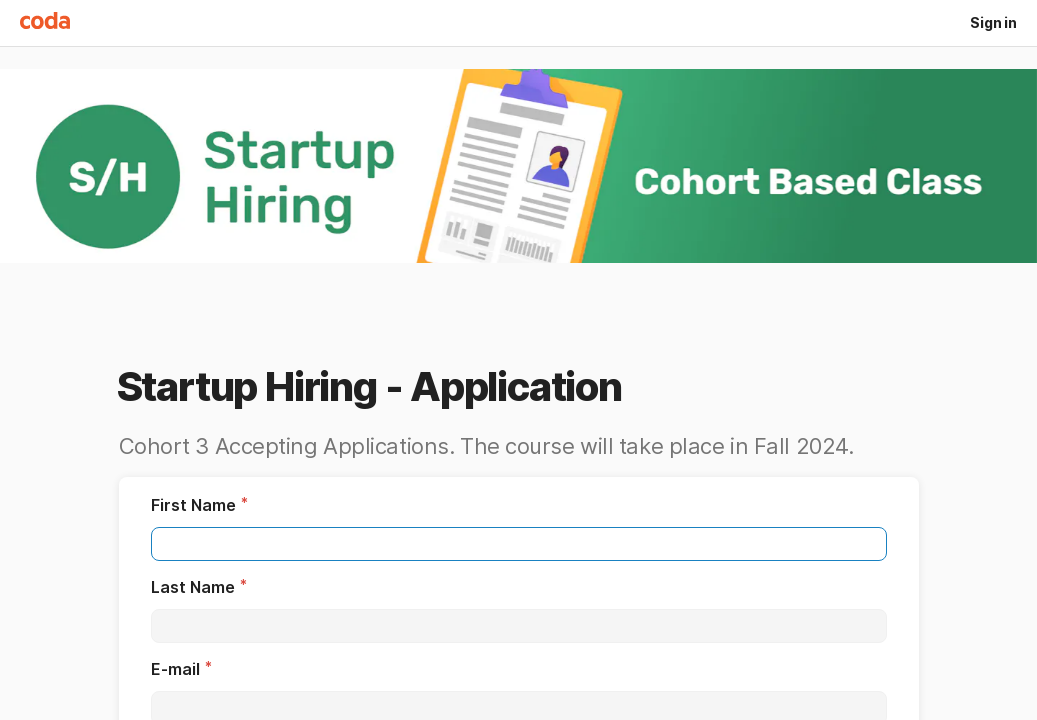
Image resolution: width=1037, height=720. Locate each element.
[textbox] (519, 544)
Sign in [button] (993, 22)
